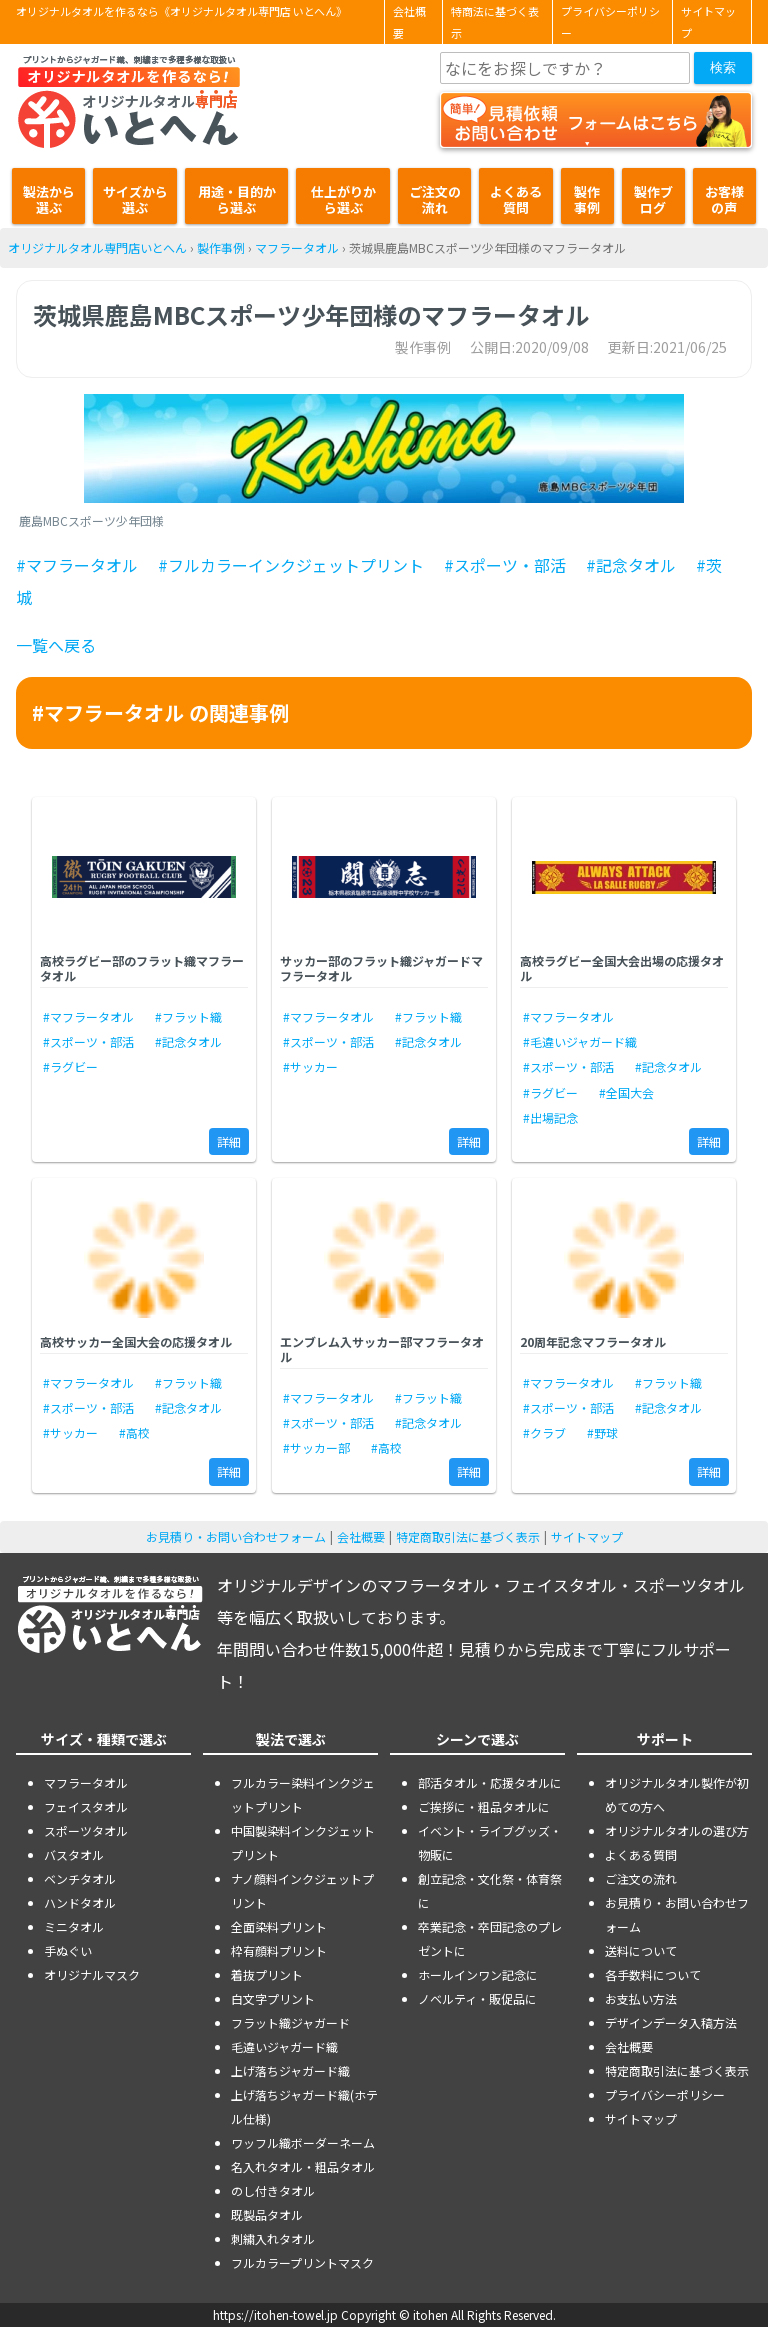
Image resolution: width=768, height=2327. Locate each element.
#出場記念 (550, 1117)
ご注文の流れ (435, 199)
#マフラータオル (77, 565)
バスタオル (74, 1854)
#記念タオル (631, 565)
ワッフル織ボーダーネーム (303, 2142)
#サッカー (310, 1066)
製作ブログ (653, 199)
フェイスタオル (86, 1806)
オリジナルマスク (92, 1974)
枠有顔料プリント (279, 1950)
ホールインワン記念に (478, 1974)
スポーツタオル (86, 1830)
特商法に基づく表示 (495, 22)
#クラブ (544, 1432)
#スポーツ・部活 (505, 565)
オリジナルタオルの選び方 (677, 1830)
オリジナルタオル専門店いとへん (97, 247)
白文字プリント (273, 1998)
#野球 (602, 1432)
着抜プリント (267, 1974)
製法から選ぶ (49, 199)
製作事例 (587, 199)
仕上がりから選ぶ (343, 199)
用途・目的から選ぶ (237, 199)
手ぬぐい (68, 1950)
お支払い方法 (641, 1998)
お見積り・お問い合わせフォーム (236, 1536)
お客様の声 (724, 199)
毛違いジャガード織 (284, 2046)
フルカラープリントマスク (302, 2262)
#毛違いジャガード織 (580, 1041)
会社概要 (409, 22)
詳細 (229, 1141)
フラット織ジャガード (290, 2022)
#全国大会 (626, 1092)
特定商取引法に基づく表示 (468, 1536)
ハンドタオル (80, 1902)
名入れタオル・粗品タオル (303, 2166)
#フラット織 (188, 1016)
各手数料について (653, 1974)
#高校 (134, 1432)
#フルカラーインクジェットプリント (291, 565)
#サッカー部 (316, 1447)
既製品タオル (267, 2214)
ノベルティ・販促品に (477, 1998)
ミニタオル (74, 1926)
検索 (723, 67)
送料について (641, 1950)
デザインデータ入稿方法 (671, 2022)
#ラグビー (70, 1066)
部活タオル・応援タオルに (490, 1782)
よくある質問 (516, 199)
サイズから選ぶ (135, 199)
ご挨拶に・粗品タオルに (484, 1806)
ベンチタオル (80, 1878)
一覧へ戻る (56, 645)
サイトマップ (708, 22)
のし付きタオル (273, 2190)
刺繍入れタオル (273, 2238)
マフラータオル (297, 247)
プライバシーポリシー (610, 22)
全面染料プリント (279, 1926)
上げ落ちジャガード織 (290, 2070)
